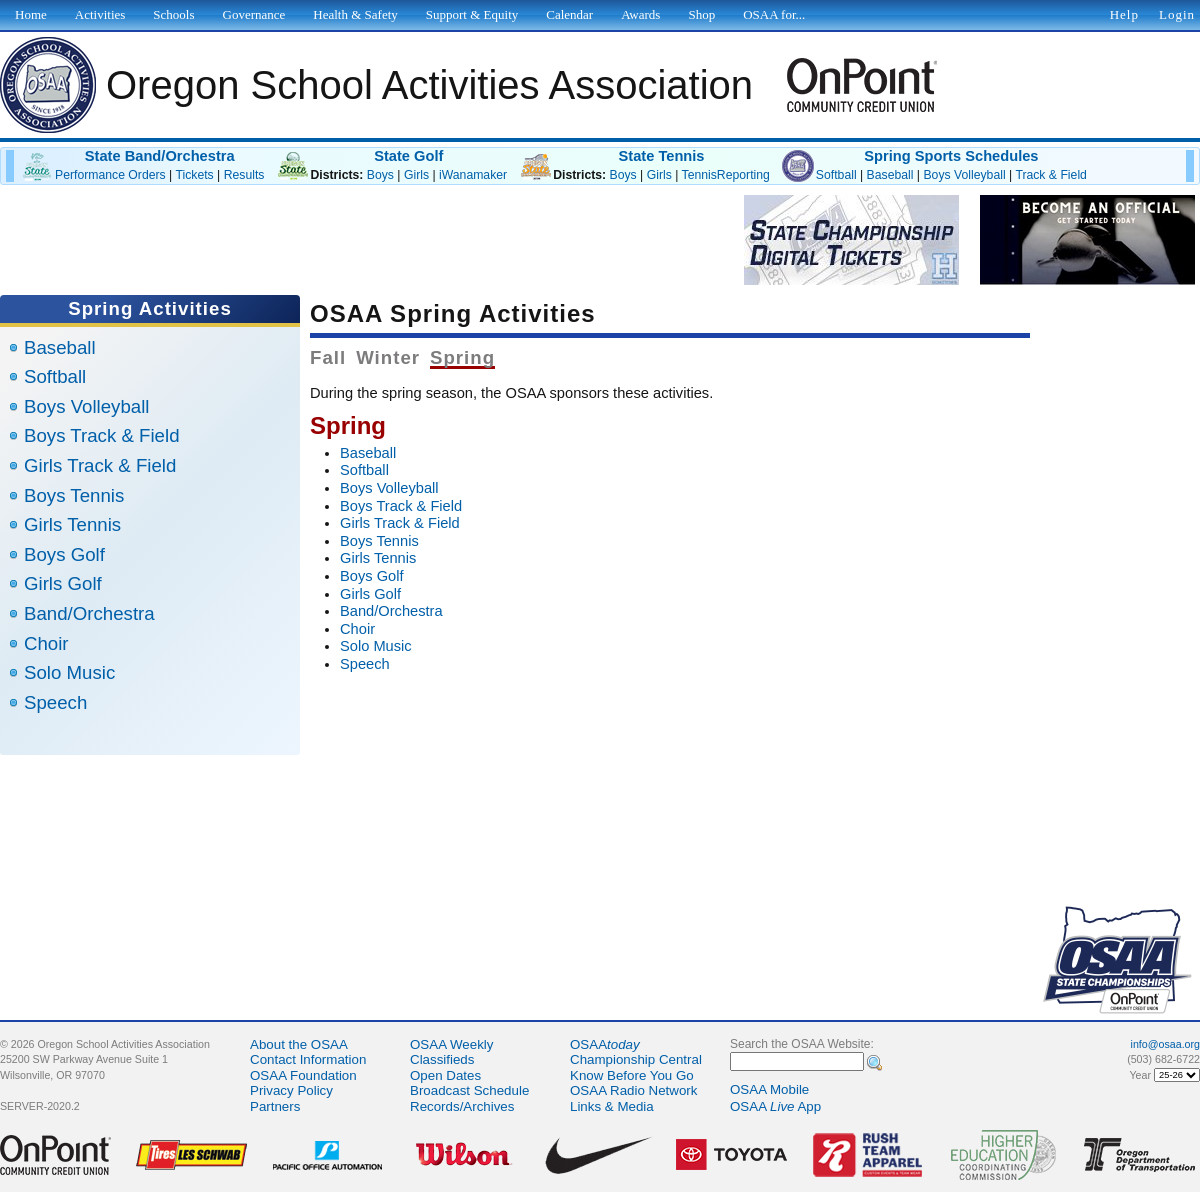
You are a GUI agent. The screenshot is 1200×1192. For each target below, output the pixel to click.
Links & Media (612, 1106)
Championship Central (636, 1059)
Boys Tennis (74, 495)
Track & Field (1051, 175)
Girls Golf (63, 583)
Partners (275, 1106)
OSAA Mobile (769, 1089)
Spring (462, 357)
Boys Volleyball (964, 175)
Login (1177, 14)
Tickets (194, 175)
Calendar (569, 14)
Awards (640, 14)
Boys (380, 175)
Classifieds (442, 1059)
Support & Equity (472, 14)
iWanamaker (473, 175)
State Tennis (661, 156)
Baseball (890, 175)
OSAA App (775, 1106)
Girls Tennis (72, 524)
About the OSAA (299, 1044)
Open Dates (445, 1075)
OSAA (605, 1044)
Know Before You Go (632, 1075)
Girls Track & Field (100, 465)
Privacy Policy (291, 1090)
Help (1124, 14)
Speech (55, 702)
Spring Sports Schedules (951, 156)
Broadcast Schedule (469, 1090)
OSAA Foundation (303, 1075)
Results (244, 175)
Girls (416, 175)
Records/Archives (462, 1106)
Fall (328, 357)
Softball (836, 175)
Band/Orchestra (89, 613)
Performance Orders (110, 175)
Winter (388, 357)
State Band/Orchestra (160, 156)
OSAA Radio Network (633, 1090)
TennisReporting (726, 175)
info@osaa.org (1165, 1044)
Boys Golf (64, 554)
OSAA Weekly (451, 1044)
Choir (46, 643)
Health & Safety (355, 14)
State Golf (408, 156)
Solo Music (69, 672)
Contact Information (308, 1059)
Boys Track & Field (102, 435)
